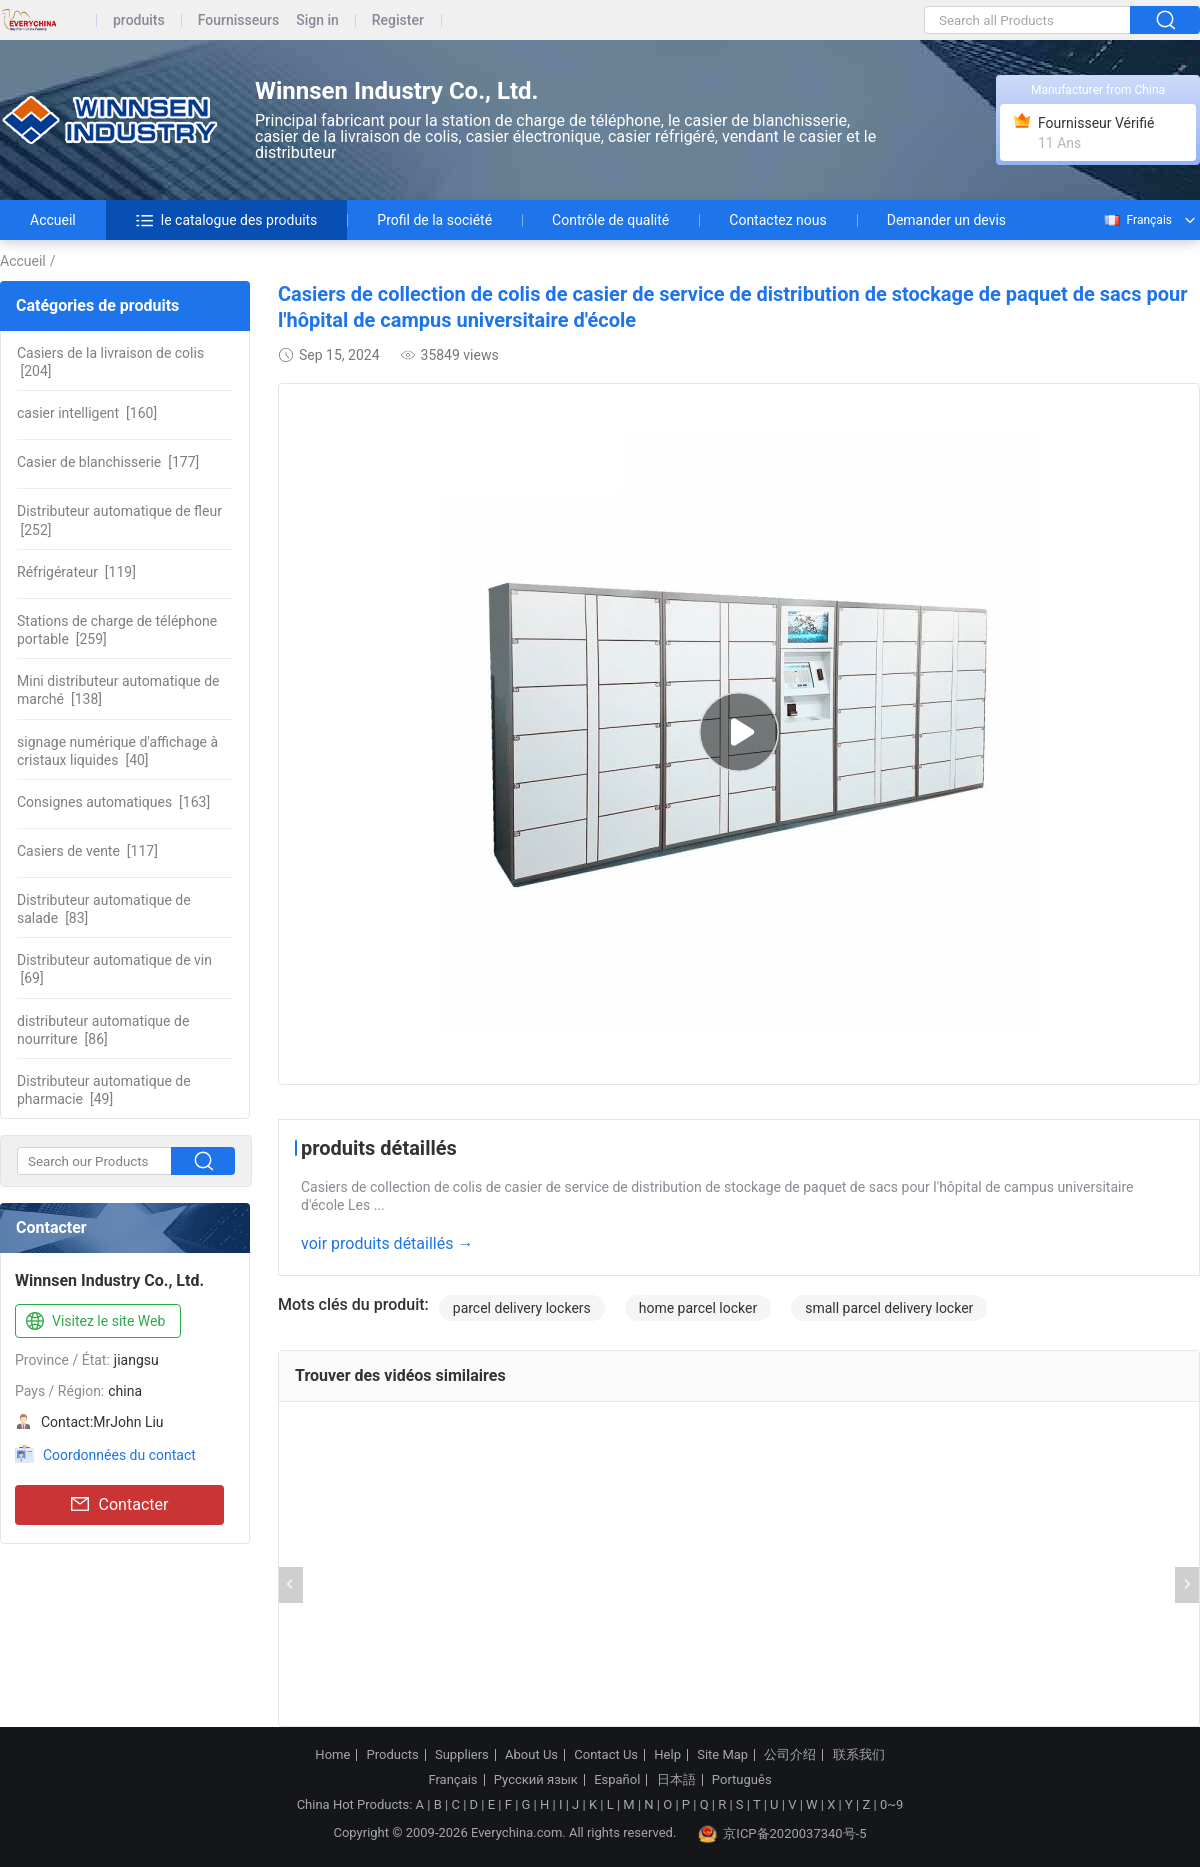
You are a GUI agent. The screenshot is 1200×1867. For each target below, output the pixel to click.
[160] (87, 413)
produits (139, 20)
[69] (114, 969)
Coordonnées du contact (119, 1455)
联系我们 (859, 1755)
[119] (76, 572)
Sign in (317, 20)
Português (742, 1780)
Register (398, 20)
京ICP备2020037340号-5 (782, 1834)
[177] (108, 462)
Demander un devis (946, 220)
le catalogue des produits (227, 220)
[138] (118, 690)
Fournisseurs (238, 20)
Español (617, 1780)
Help (667, 1755)
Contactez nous (777, 220)
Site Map (722, 1755)
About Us (531, 1755)
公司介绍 (790, 1755)
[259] (117, 630)
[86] (103, 1030)
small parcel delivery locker (889, 1308)
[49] (104, 1090)
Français (1137, 220)
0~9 (891, 1804)
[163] (113, 802)
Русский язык (536, 1780)
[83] (104, 909)
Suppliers (462, 1755)
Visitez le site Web (93, 1322)
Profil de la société (434, 220)
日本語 (676, 1780)
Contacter (120, 1505)
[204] (110, 362)
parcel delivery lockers (522, 1308)
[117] (87, 851)
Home (332, 1755)
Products (393, 1755)
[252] (119, 520)
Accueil (53, 220)
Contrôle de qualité (610, 220)
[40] (117, 751)
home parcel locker (698, 1308)
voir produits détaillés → (387, 1243)
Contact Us (606, 1755)
